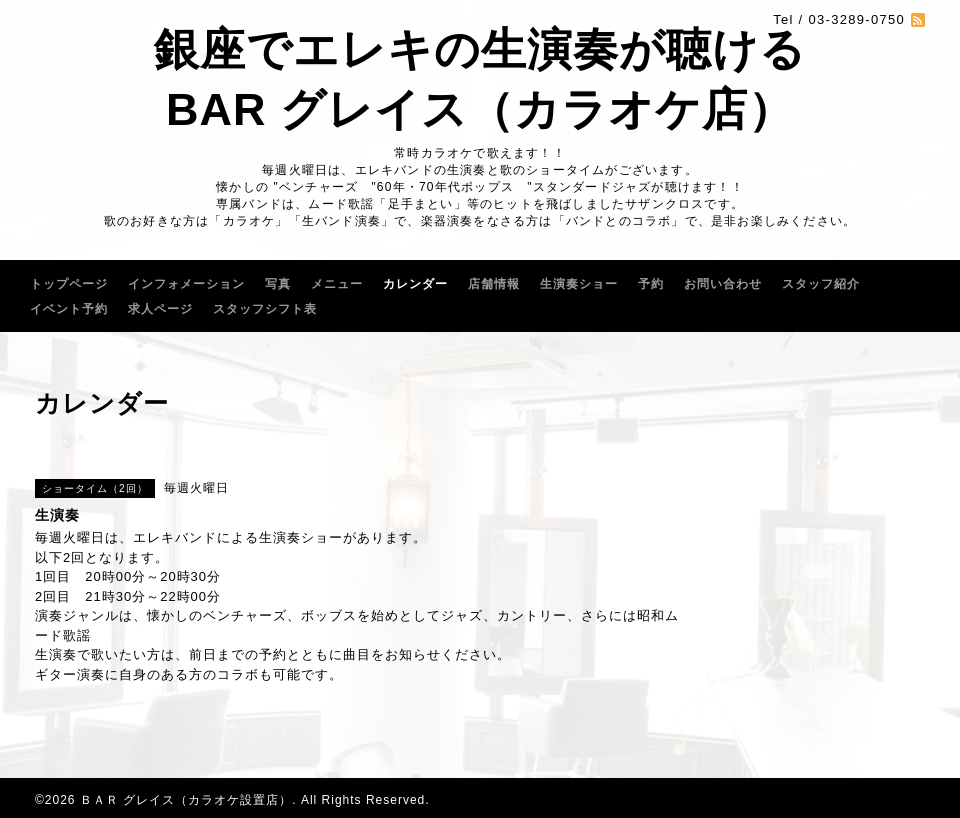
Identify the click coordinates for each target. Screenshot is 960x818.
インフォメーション (186, 284)
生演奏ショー (579, 284)
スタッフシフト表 (265, 309)
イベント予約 (69, 309)
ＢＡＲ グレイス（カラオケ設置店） (186, 800)
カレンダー (415, 284)
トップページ (69, 284)
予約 (651, 284)
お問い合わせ (723, 284)
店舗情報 (494, 284)
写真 (278, 284)
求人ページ (160, 309)
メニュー (337, 284)
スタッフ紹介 (821, 284)
